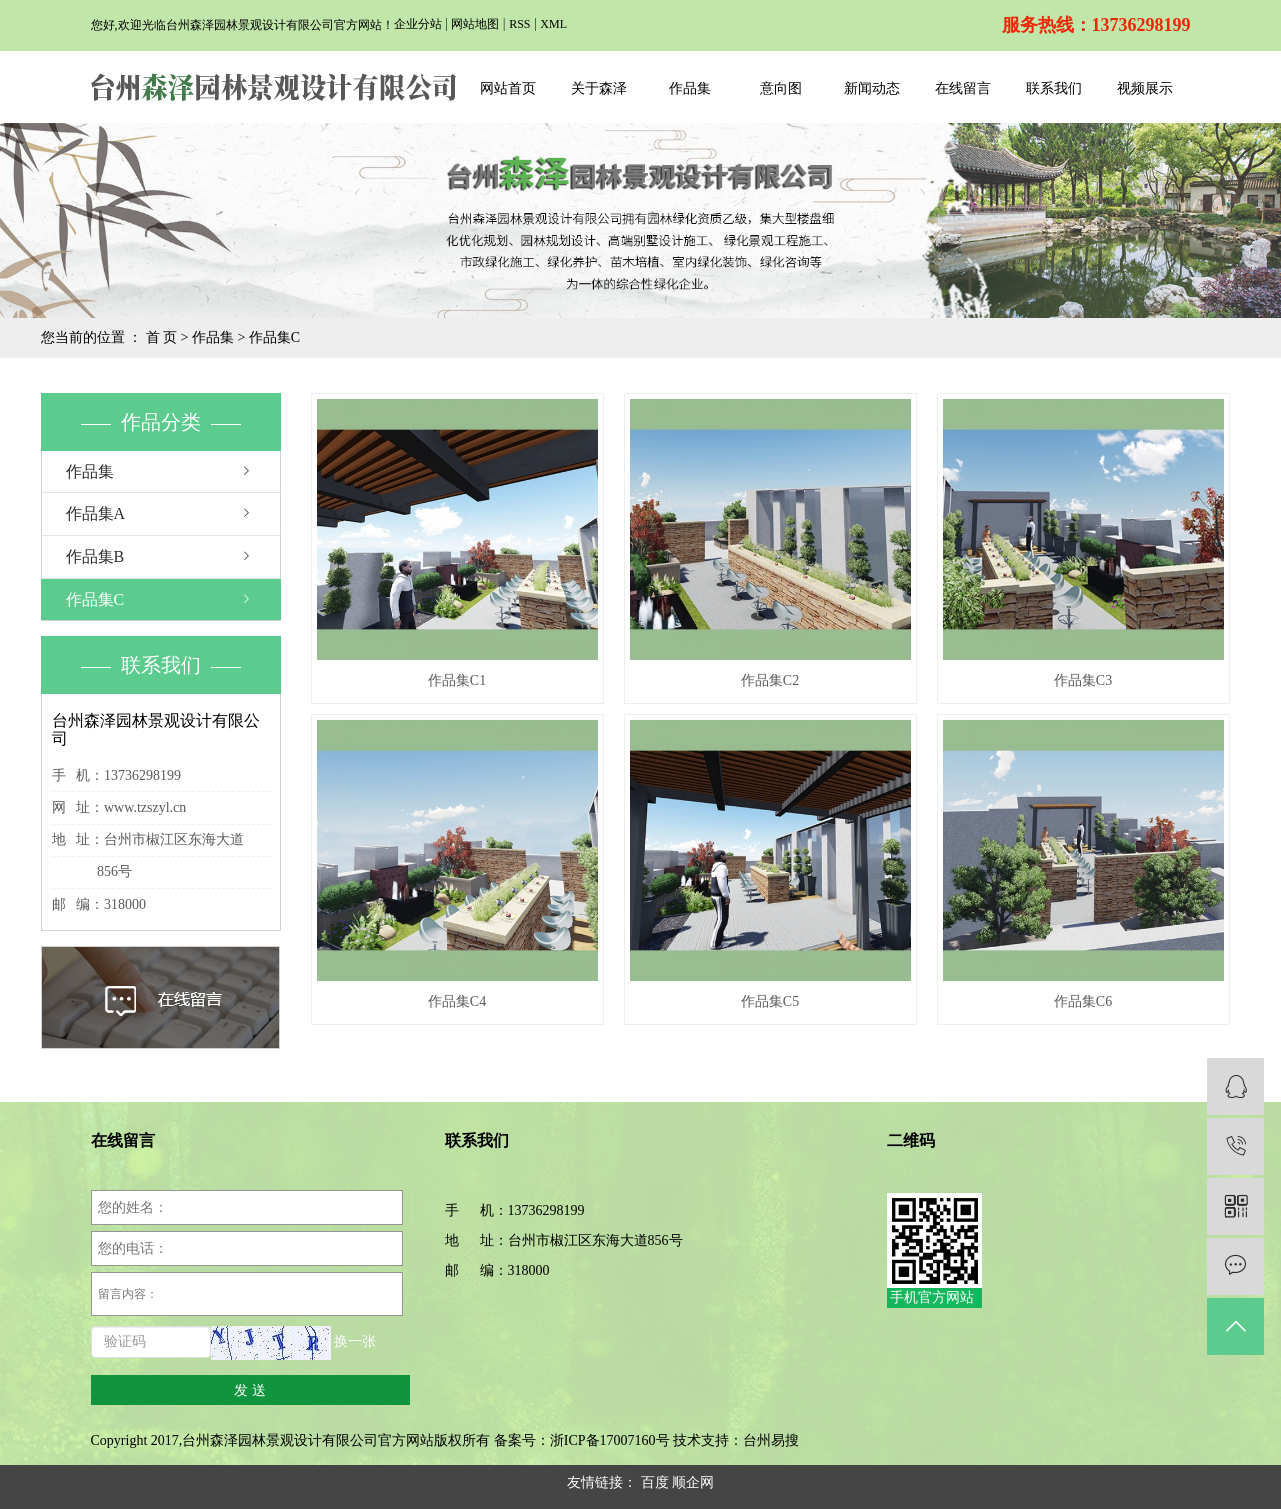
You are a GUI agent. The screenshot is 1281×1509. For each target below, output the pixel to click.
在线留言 (963, 88)
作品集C (274, 337)
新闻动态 (872, 88)
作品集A (96, 513)
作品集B (95, 556)
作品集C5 (770, 1001)
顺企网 (693, 1482)
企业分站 (418, 24)
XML (553, 24)
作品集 (690, 88)
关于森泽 (599, 88)
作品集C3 (1083, 680)
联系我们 (1054, 88)
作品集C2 (770, 680)
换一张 (355, 1342)
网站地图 (475, 24)
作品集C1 (457, 680)
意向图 (781, 88)
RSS (519, 24)
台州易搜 (771, 1440)
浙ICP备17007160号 (610, 1440)
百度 (655, 1482)
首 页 (162, 337)
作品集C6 (1083, 1001)
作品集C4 (457, 1001)
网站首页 (508, 88)
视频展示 (1145, 88)
